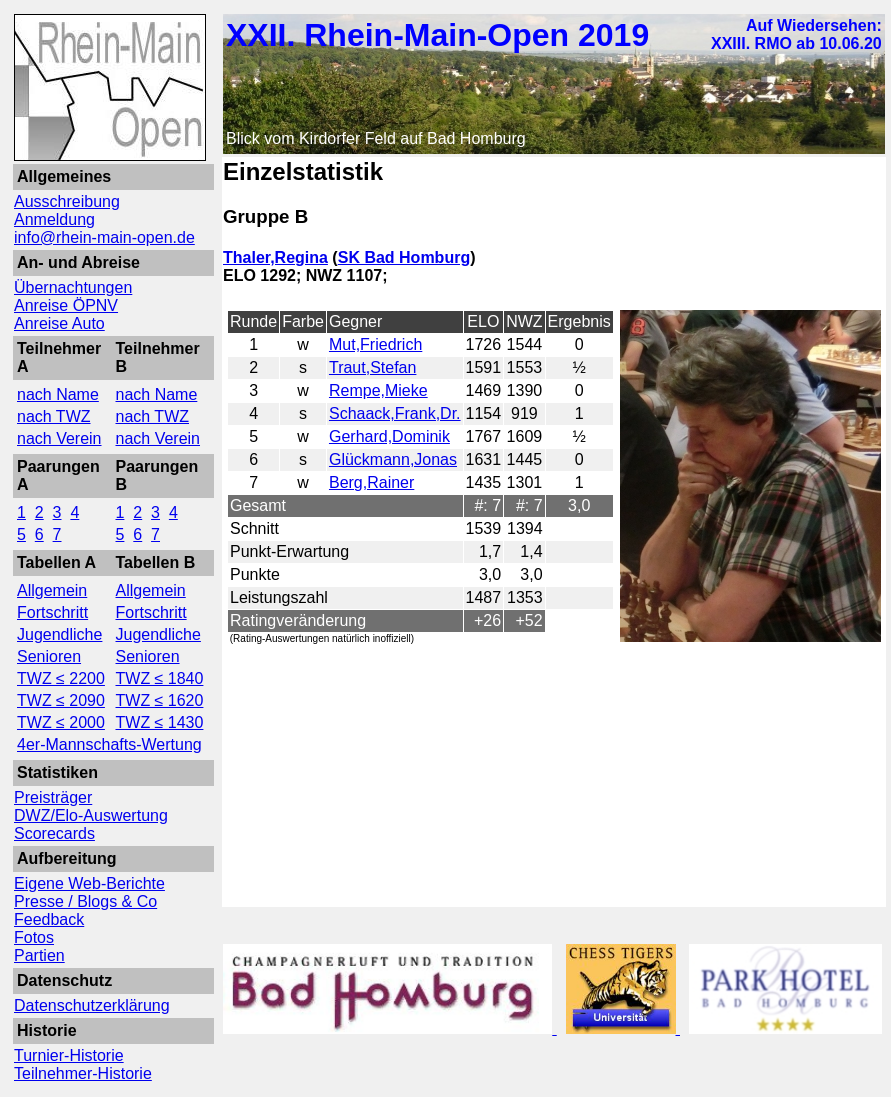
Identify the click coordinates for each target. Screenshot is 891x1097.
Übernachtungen (73, 287)
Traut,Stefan (372, 367)
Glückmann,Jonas (393, 459)
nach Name (58, 394)
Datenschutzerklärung (92, 1005)
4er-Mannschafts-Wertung (109, 744)
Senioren (49, 656)
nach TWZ (54, 416)
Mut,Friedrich (375, 344)
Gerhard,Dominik (389, 436)
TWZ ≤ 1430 (160, 722)
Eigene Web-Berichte (89, 883)
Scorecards (54, 833)
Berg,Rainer (371, 482)
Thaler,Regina (275, 257)
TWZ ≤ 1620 (160, 700)
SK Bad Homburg (404, 257)
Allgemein (52, 590)
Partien (39, 955)
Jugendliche (59, 634)
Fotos (34, 937)
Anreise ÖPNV (66, 305)
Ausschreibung (67, 201)
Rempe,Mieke (378, 390)
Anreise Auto (59, 323)
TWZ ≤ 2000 (61, 722)
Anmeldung (54, 219)
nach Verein (59, 438)
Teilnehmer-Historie (83, 1073)
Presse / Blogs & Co (85, 901)
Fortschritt (52, 612)
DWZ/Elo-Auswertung (91, 815)
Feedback (49, 919)
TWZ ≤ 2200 (61, 678)
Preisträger (53, 797)
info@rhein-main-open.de (104, 237)
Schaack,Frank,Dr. (395, 413)
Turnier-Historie (69, 1055)
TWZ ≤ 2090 (61, 700)
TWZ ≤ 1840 (160, 678)
